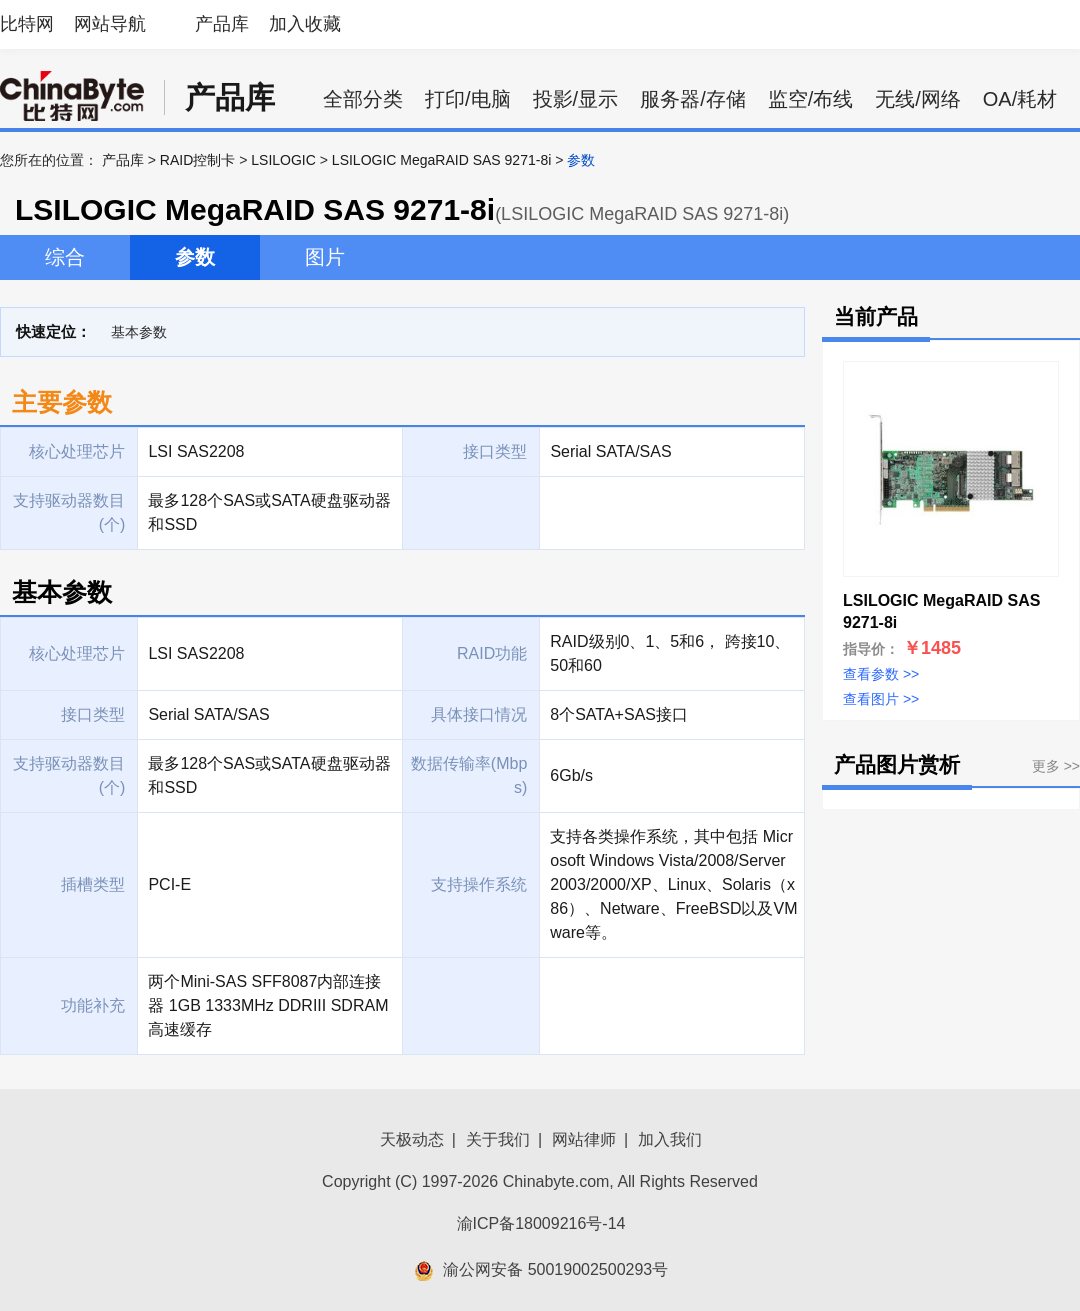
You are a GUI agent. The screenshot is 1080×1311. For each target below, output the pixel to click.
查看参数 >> (881, 674)
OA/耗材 (1020, 99)
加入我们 (670, 1139)
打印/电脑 (468, 99)
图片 (325, 257)
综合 (65, 257)
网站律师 (584, 1139)
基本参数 (139, 332)
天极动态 (412, 1139)
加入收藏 (305, 24)
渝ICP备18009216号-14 (541, 1223)
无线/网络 (918, 99)
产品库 (222, 24)
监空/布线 (811, 99)
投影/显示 (576, 99)
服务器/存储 (693, 99)
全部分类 (363, 99)
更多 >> (1056, 766)
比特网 (27, 24)
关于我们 (498, 1139)
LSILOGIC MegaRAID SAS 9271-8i (441, 160)
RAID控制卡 (197, 160)
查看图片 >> (881, 699)
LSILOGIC (283, 160)
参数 (195, 257)
